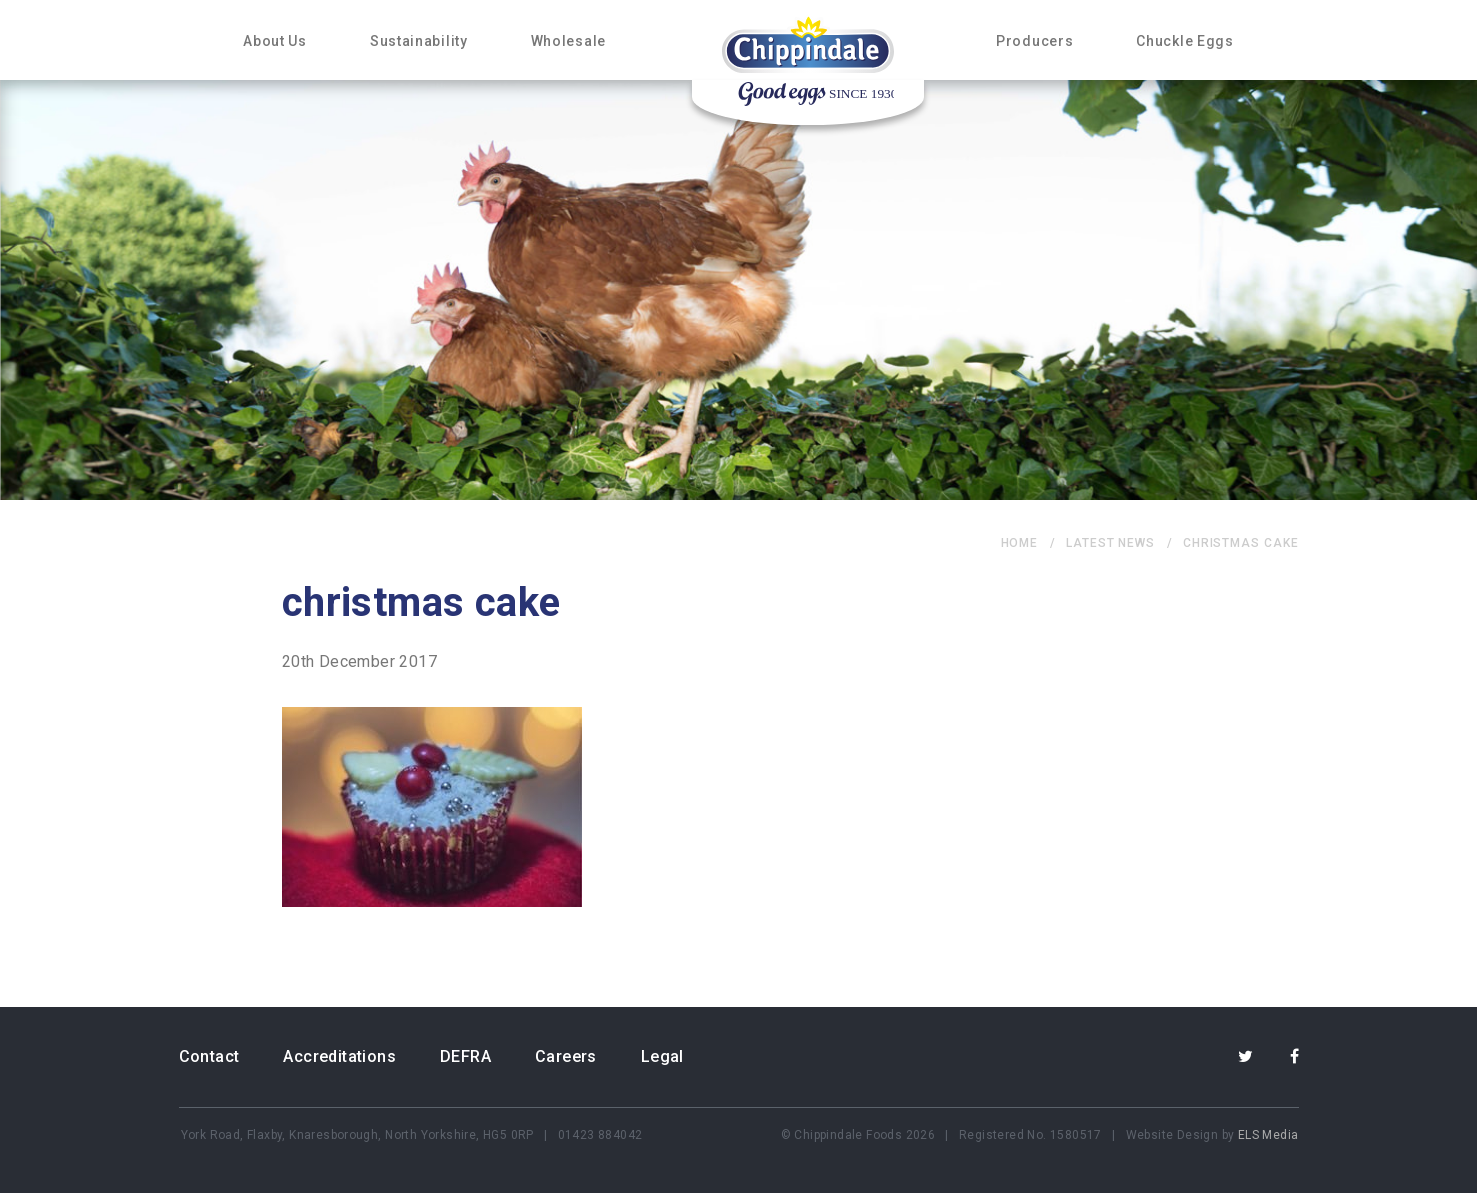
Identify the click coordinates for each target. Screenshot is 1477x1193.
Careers (566, 1056)
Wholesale (568, 41)
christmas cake (1241, 543)
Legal (662, 1056)
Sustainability (419, 41)
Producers (1034, 41)
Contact (209, 1056)
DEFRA (465, 1056)
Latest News (1110, 543)
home (1020, 543)
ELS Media (1268, 1135)
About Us (275, 41)
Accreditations (339, 1056)
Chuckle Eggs (1184, 41)
